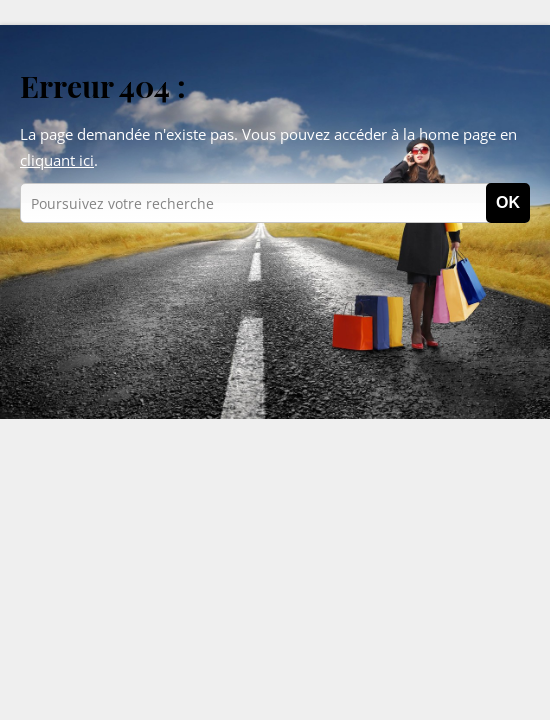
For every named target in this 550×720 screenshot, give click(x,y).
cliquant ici (57, 160)
